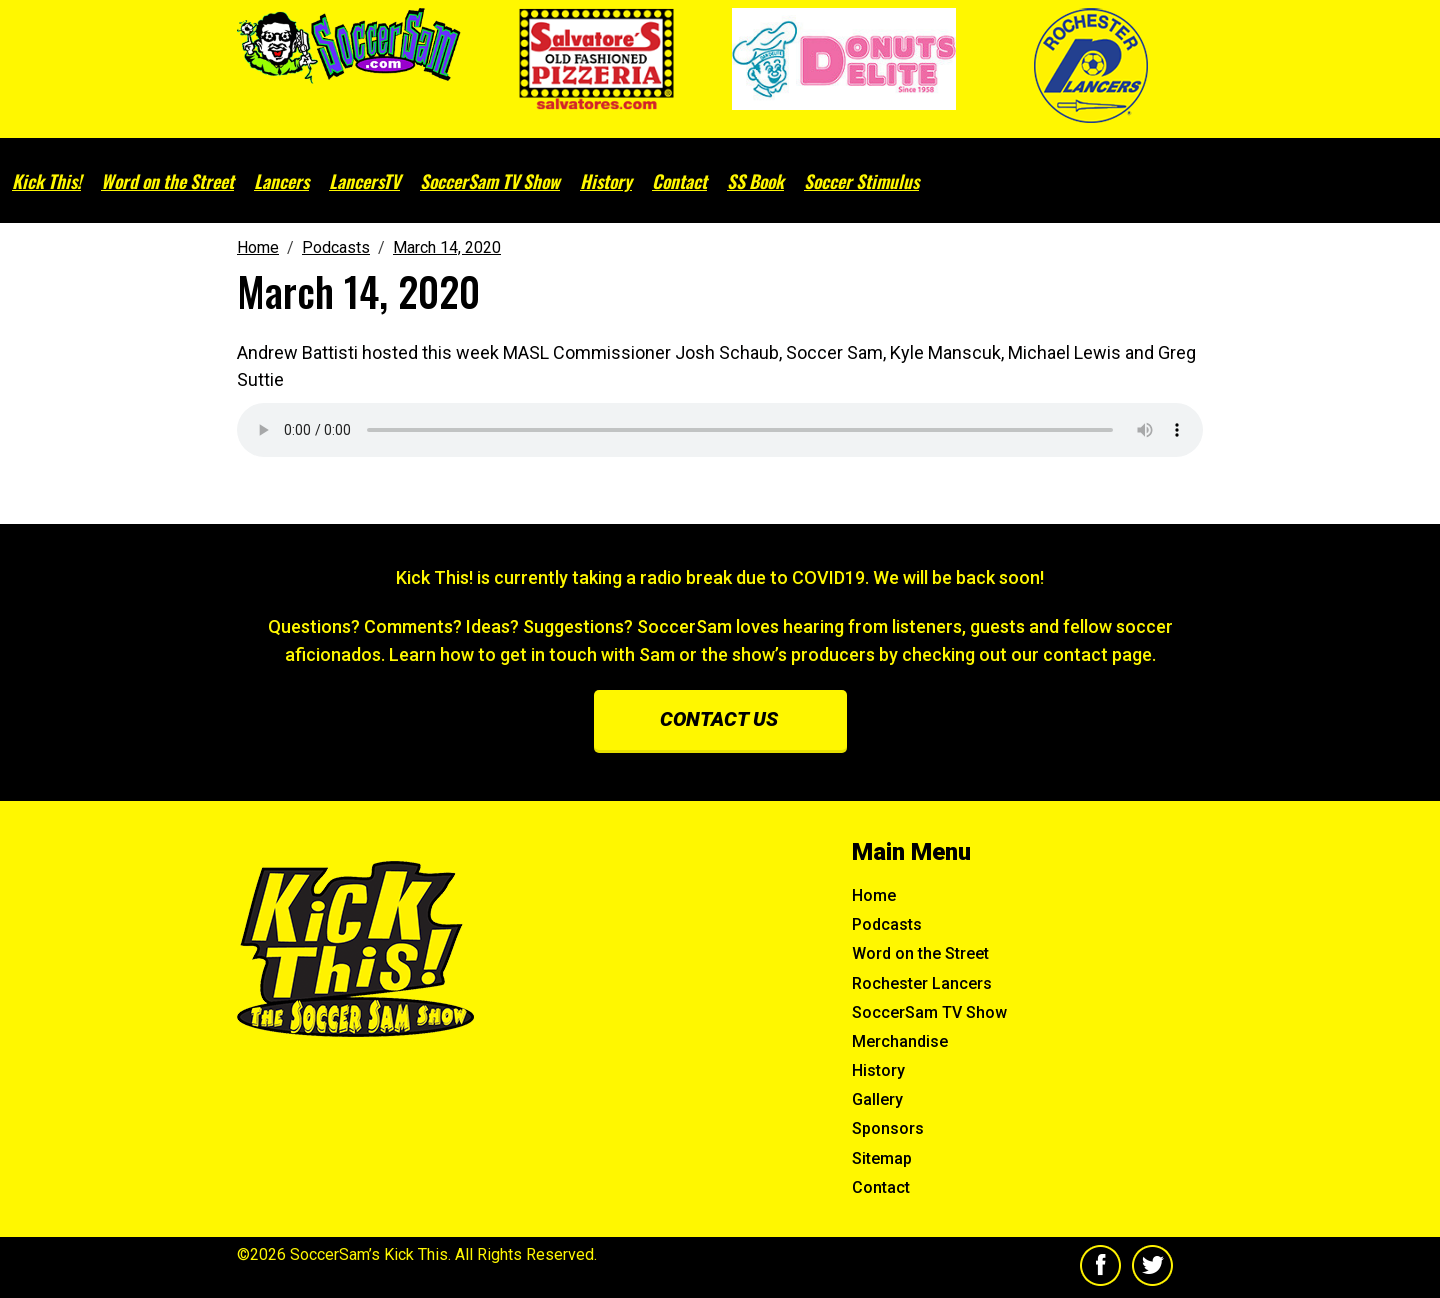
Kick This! (46, 181)
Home (874, 895)
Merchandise (900, 1041)
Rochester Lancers (922, 983)
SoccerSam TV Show (490, 181)
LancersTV (364, 181)
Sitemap (882, 1158)
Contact (679, 181)
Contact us (719, 719)
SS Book (755, 181)
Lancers (281, 181)
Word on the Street (167, 181)
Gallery (877, 1099)
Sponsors (888, 1128)
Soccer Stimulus (861, 181)
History (606, 181)
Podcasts (887, 924)
